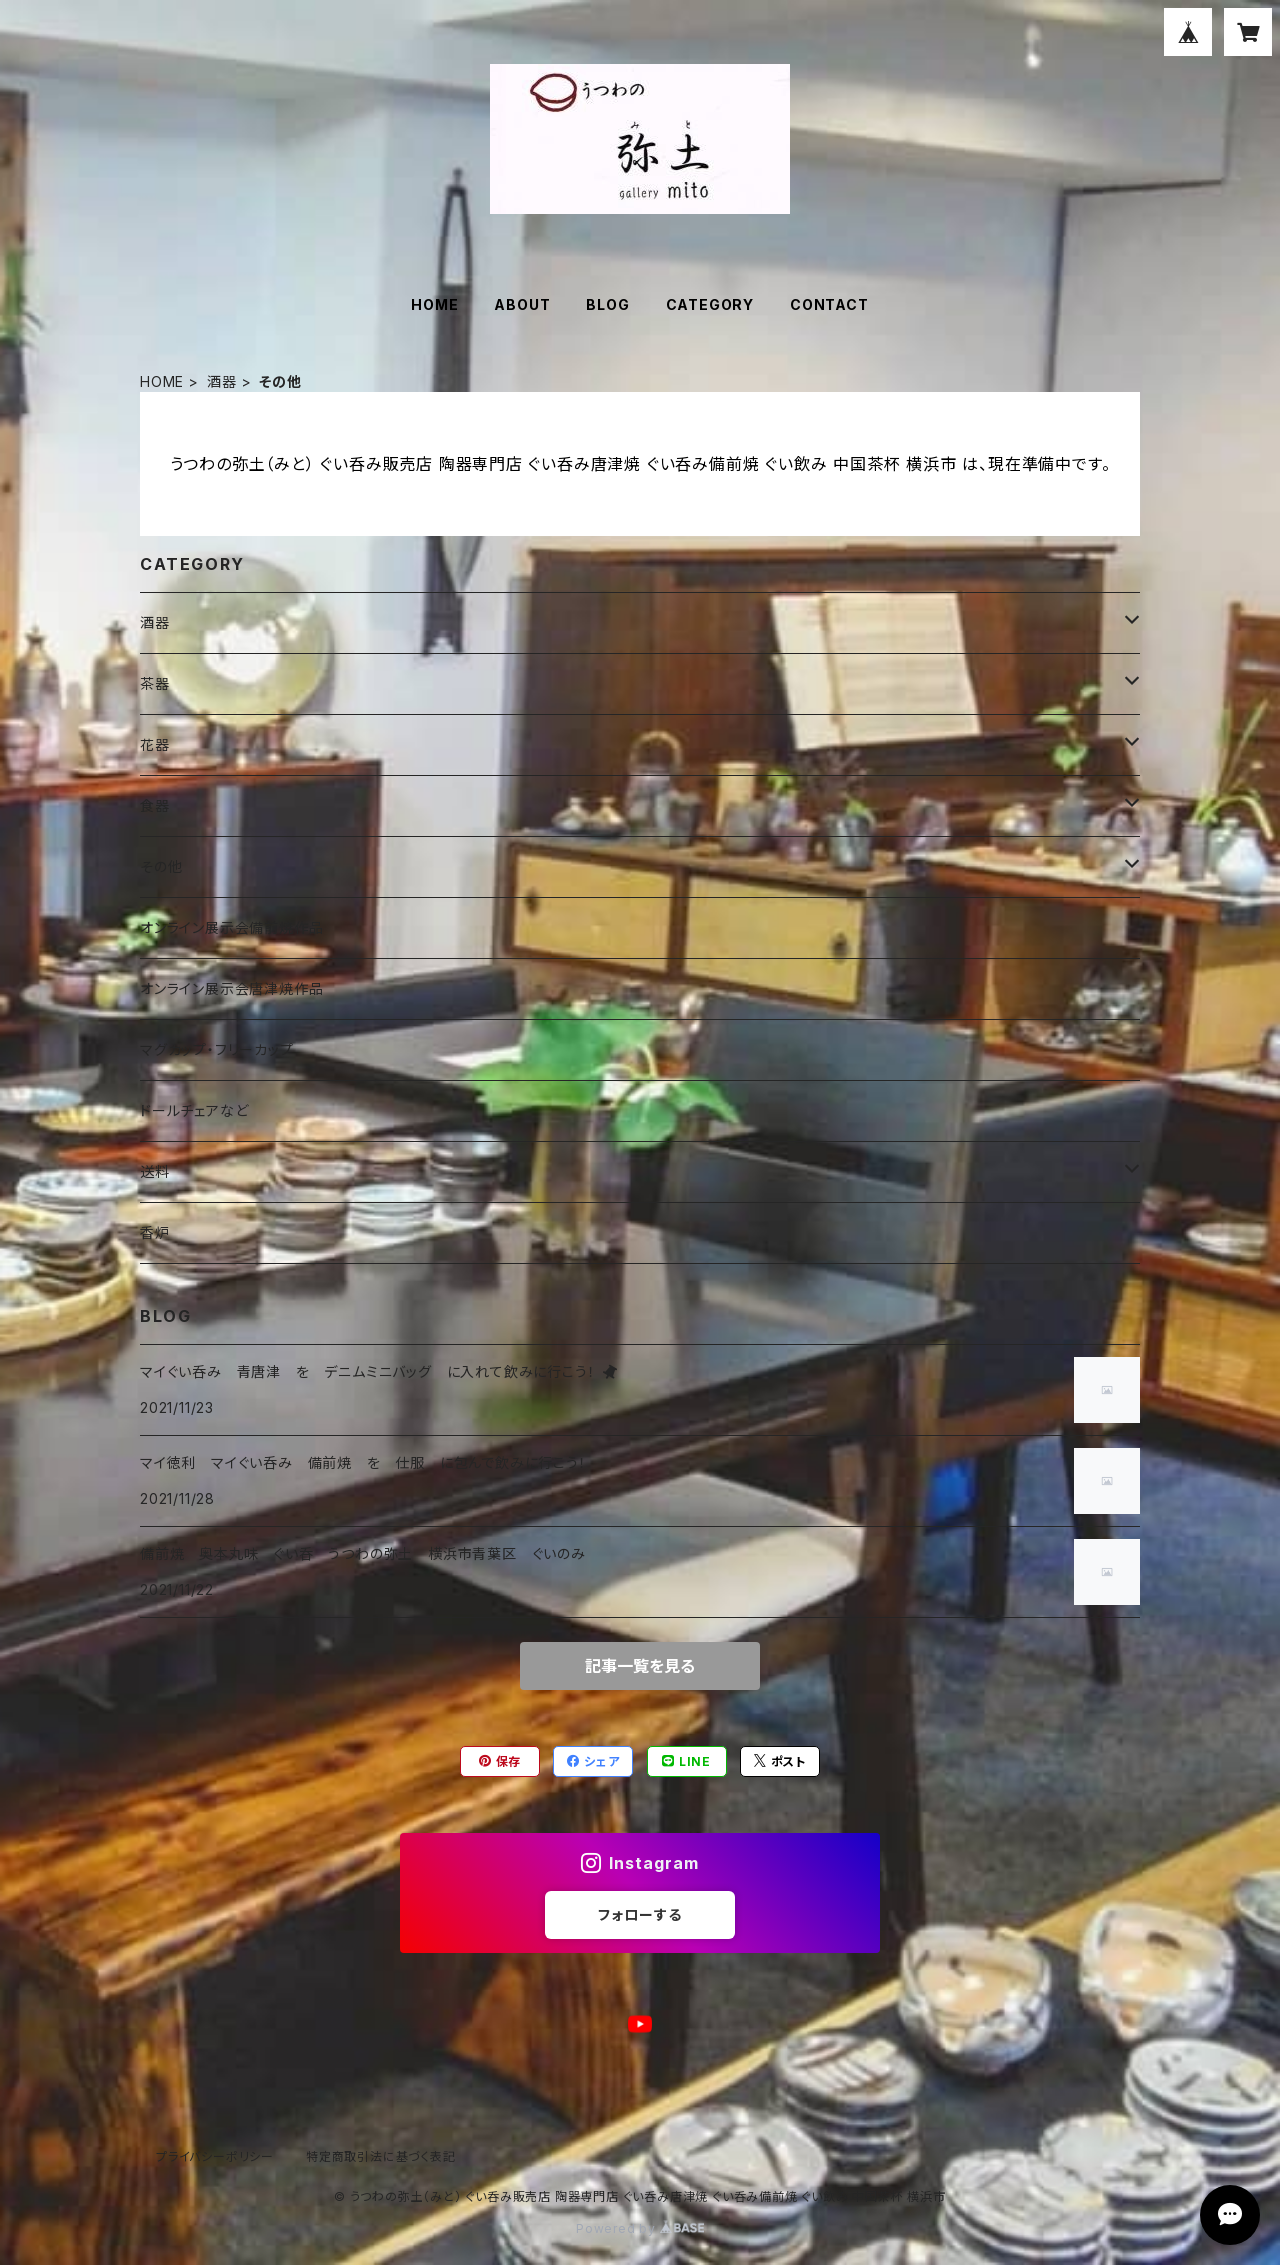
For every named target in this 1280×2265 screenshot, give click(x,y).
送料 (155, 1171)
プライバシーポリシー (215, 2156)
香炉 (155, 1232)
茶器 (155, 683)
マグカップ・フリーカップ (217, 1049)
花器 (155, 744)
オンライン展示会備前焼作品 (231, 927)
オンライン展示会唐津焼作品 (231, 988)
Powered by (640, 2228)
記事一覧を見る (640, 1666)
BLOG (607, 304)
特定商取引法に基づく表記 (381, 2156)
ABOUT (522, 304)
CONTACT (829, 304)
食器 (155, 805)
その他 (161, 866)
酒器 (222, 381)
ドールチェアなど (194, 1110)
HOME (434, 304)
